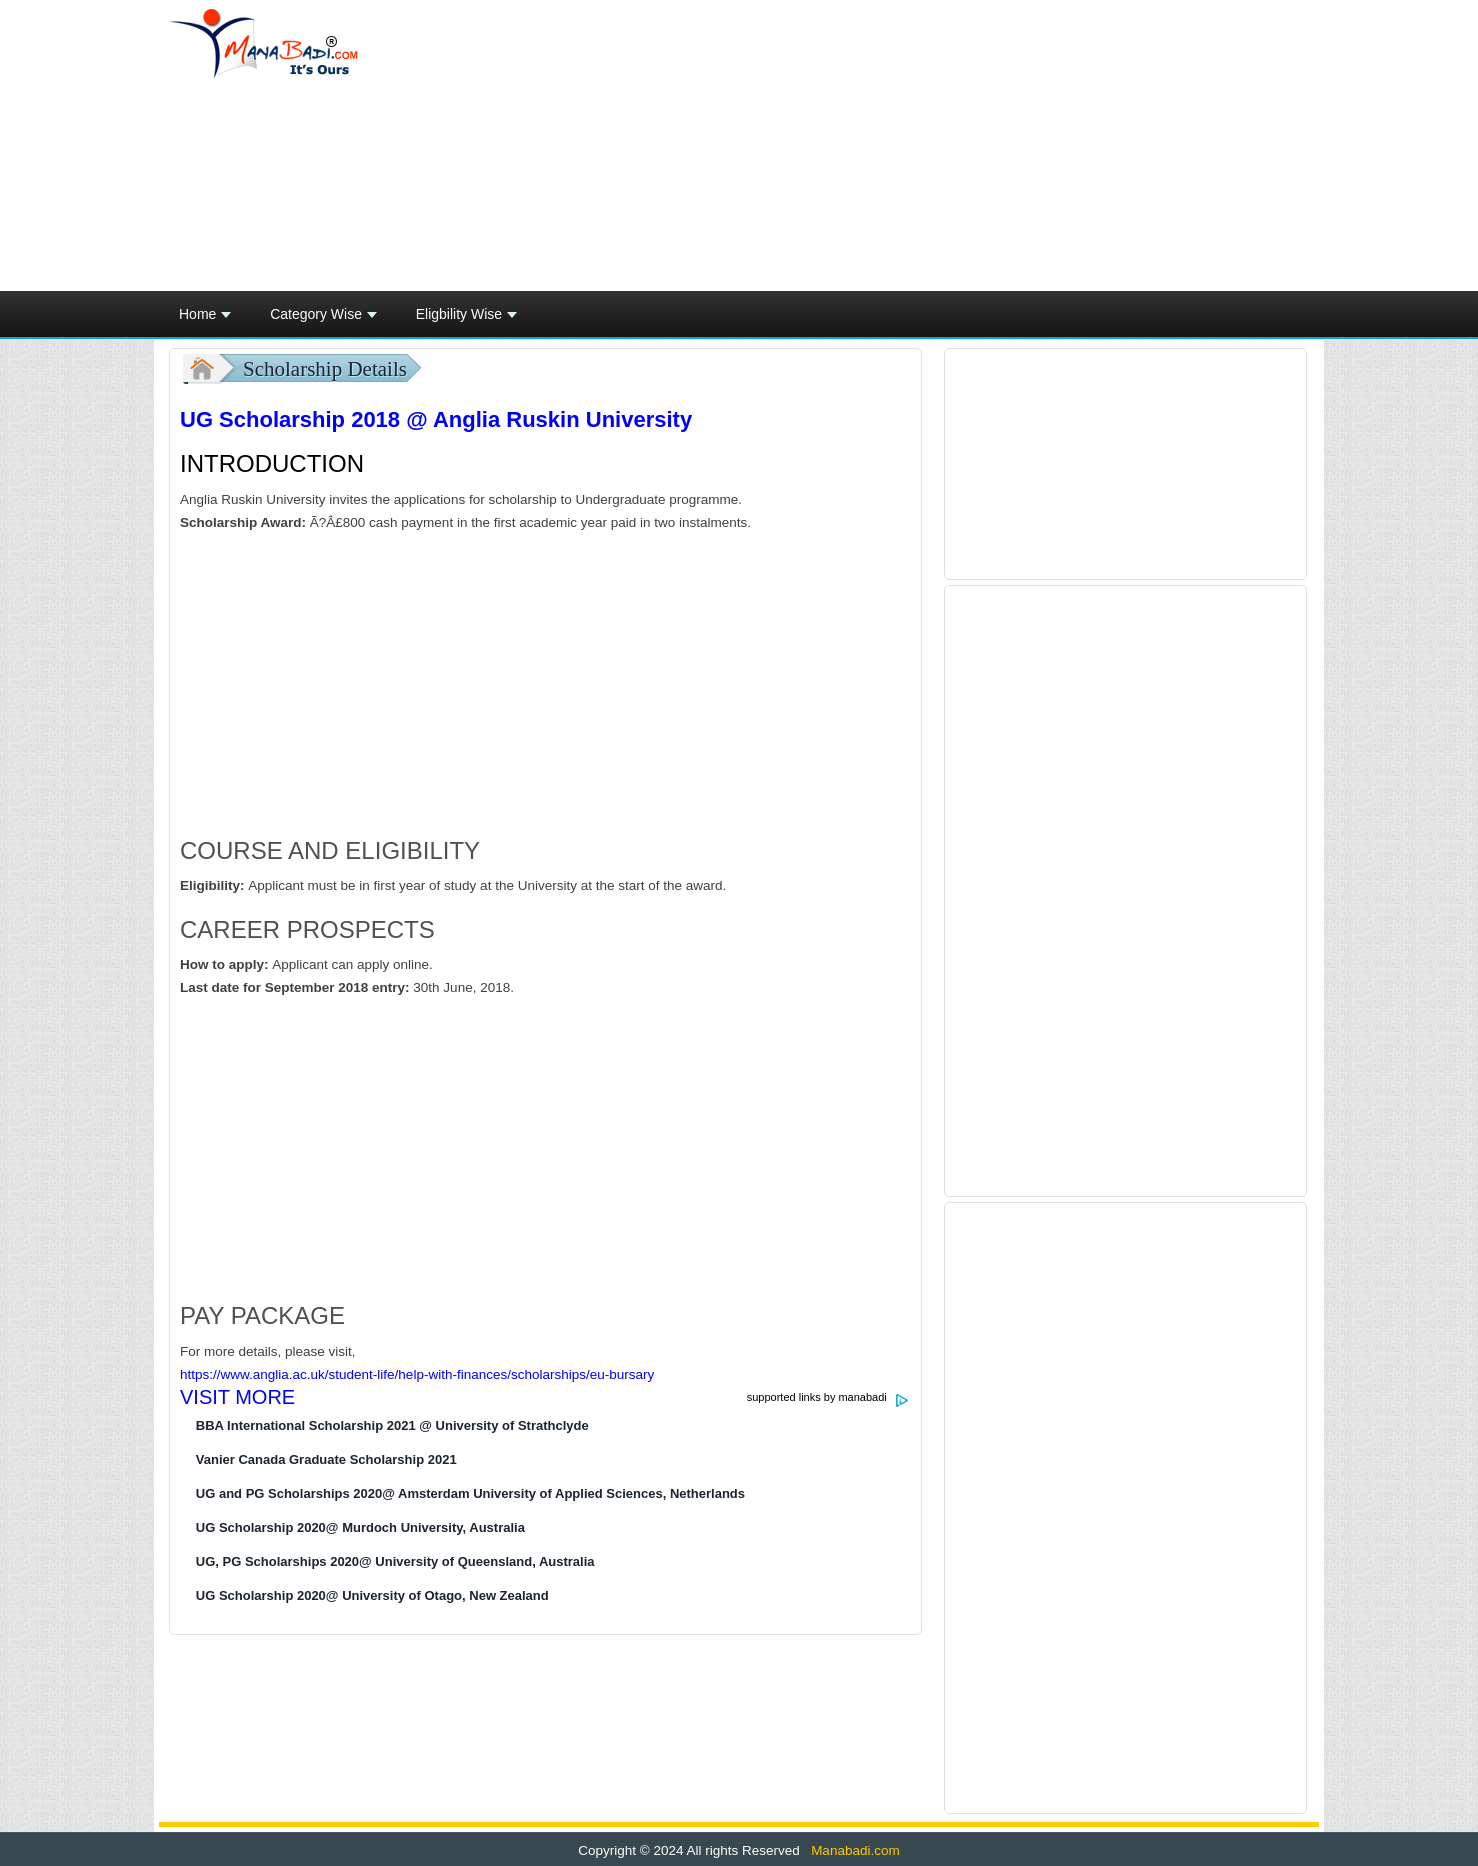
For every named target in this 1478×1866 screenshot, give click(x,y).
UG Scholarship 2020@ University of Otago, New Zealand (372, 1595)
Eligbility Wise (466, 320)
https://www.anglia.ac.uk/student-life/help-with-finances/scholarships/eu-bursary (417, 1374)
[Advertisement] (932, 146)
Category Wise (323, 320)
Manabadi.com (853, 1850)
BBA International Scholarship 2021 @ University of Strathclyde (392, 1425)
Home (205, 320)
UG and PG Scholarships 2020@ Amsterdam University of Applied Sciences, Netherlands (470, 1493)
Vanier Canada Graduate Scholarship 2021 (326, 1459)
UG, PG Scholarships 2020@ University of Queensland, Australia (395, 1561)
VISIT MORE (237, 1397)
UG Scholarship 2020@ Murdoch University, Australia (360, 1527)
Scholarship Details (325, 369)
